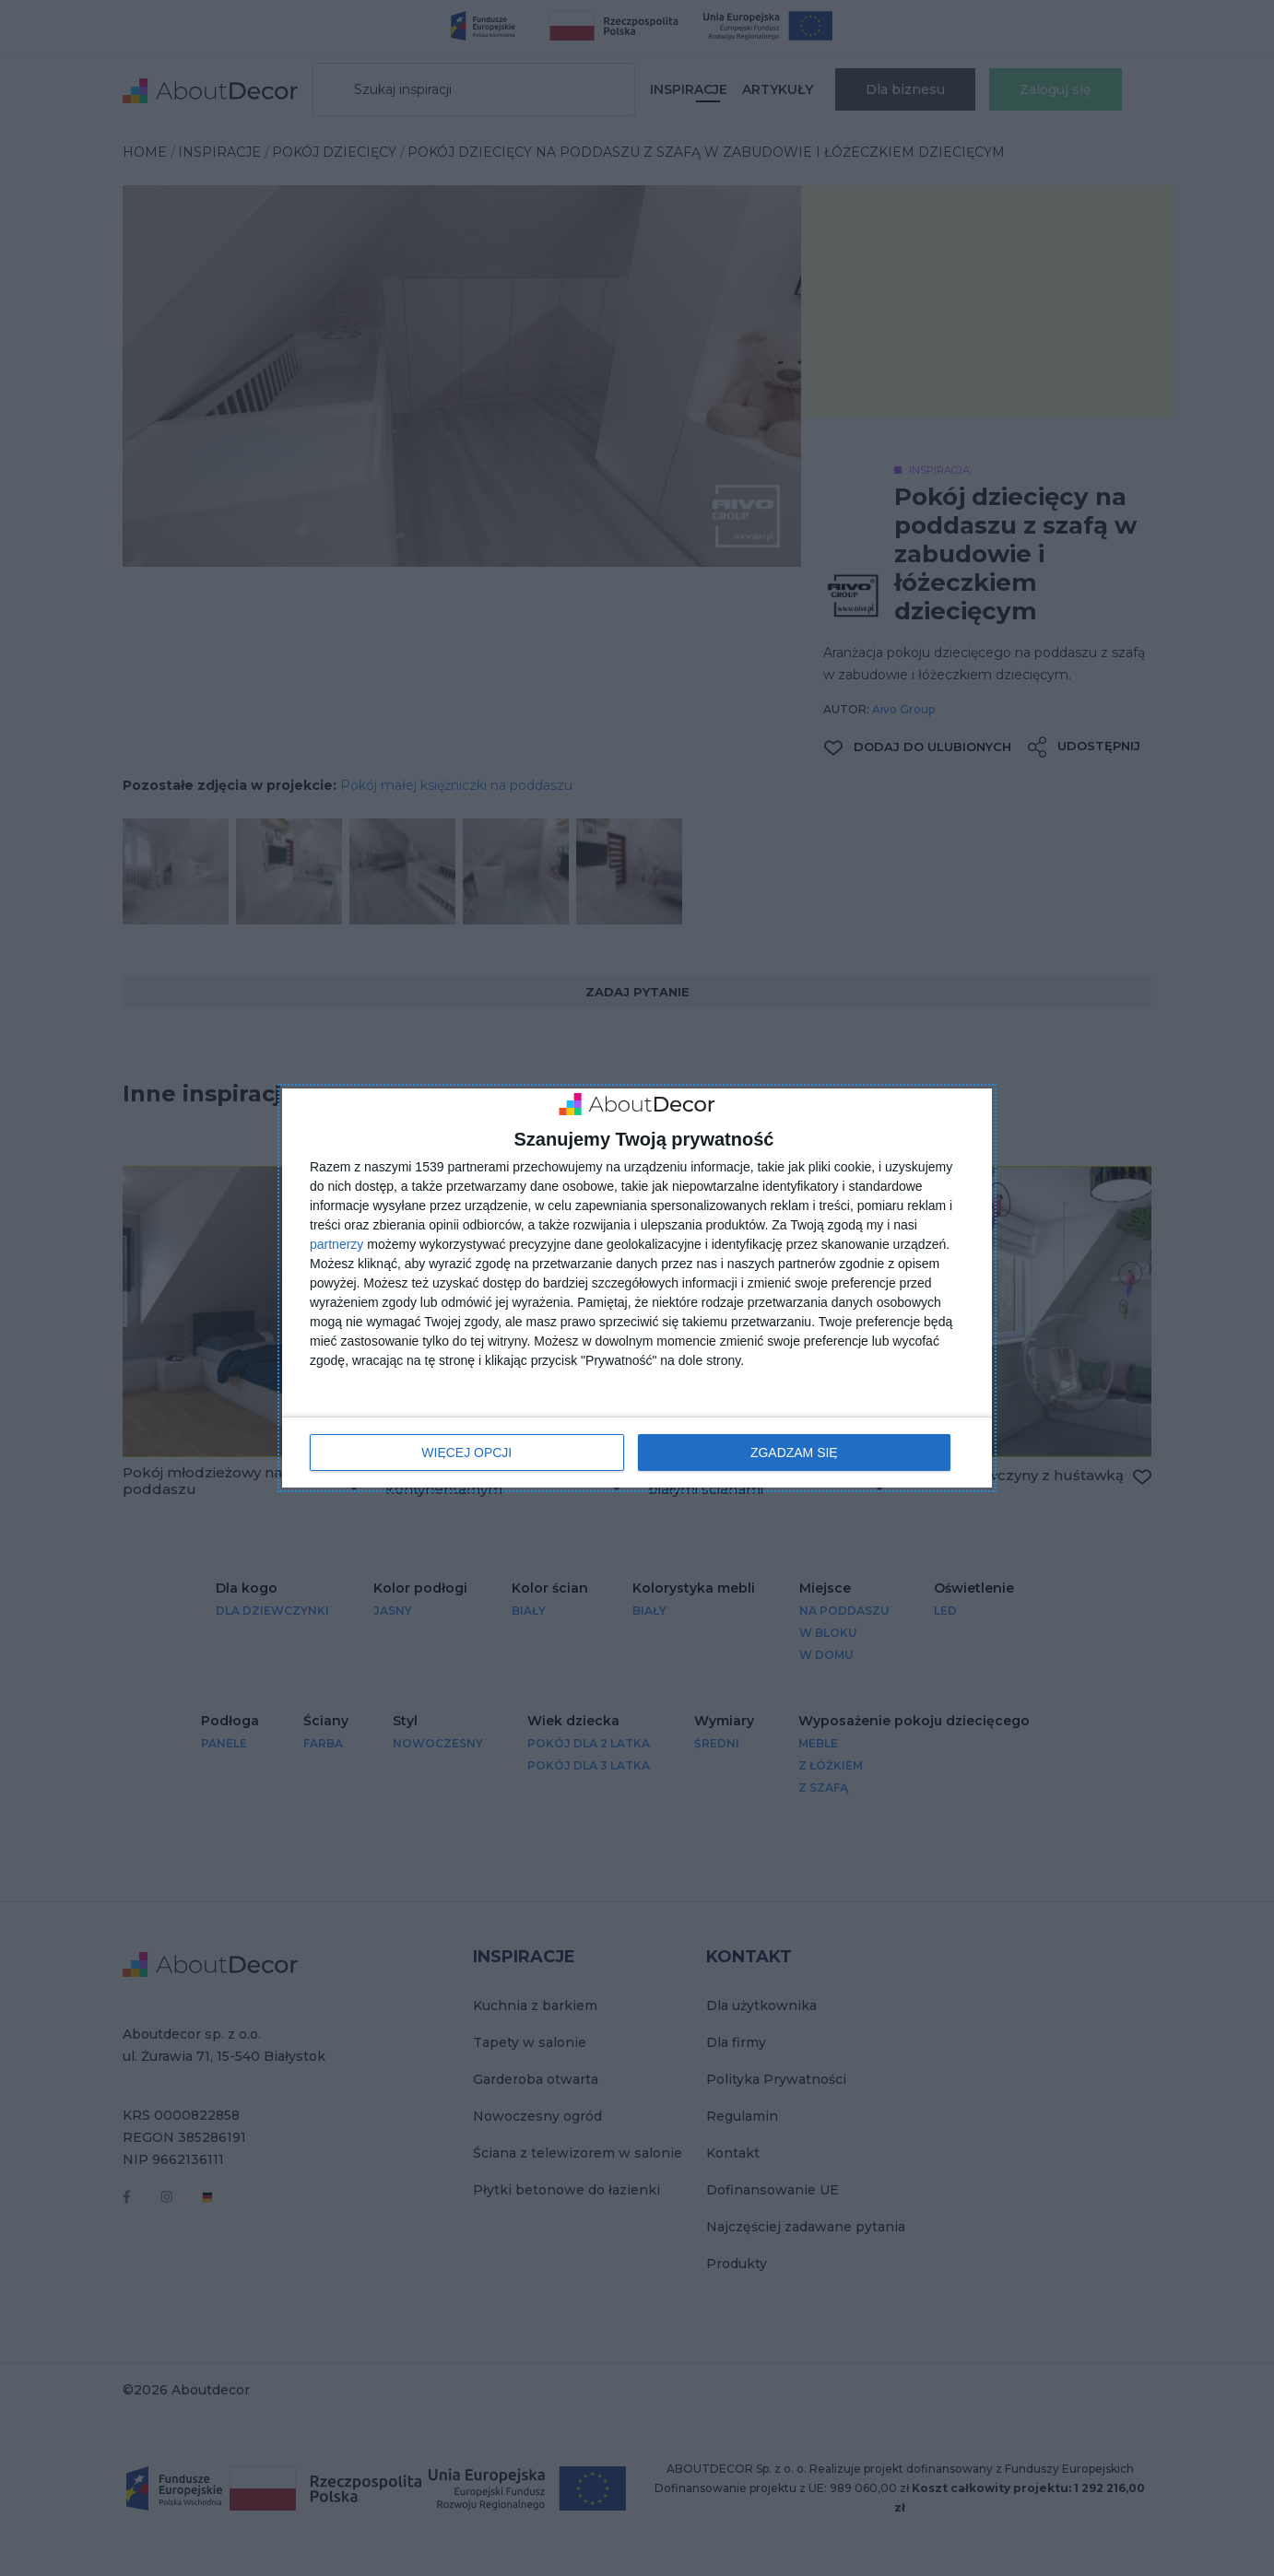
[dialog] (637, 1288)
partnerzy (336, 1244)
